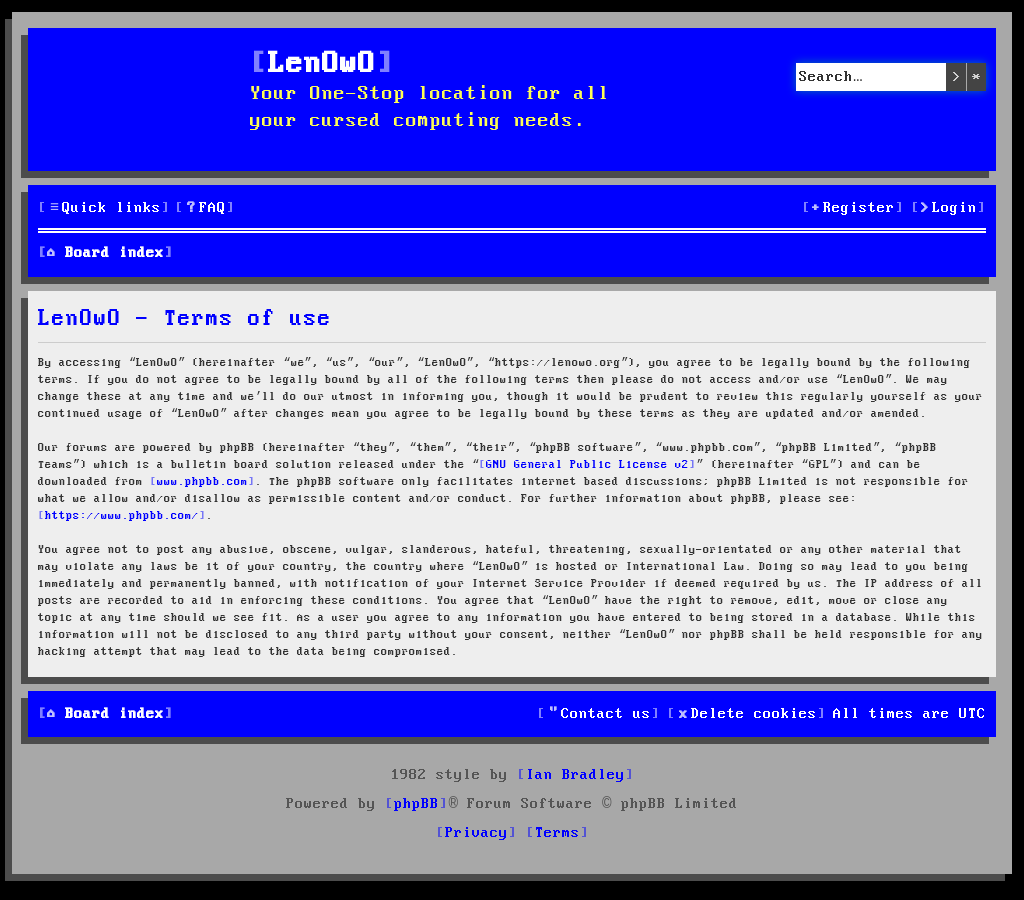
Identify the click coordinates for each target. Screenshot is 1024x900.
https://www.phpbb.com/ (122, 516)
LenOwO (322, 64)
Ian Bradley (575, 775)
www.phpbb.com (202, 482)
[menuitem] (205, 208)
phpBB (416, 804)
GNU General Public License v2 (587, 465)
